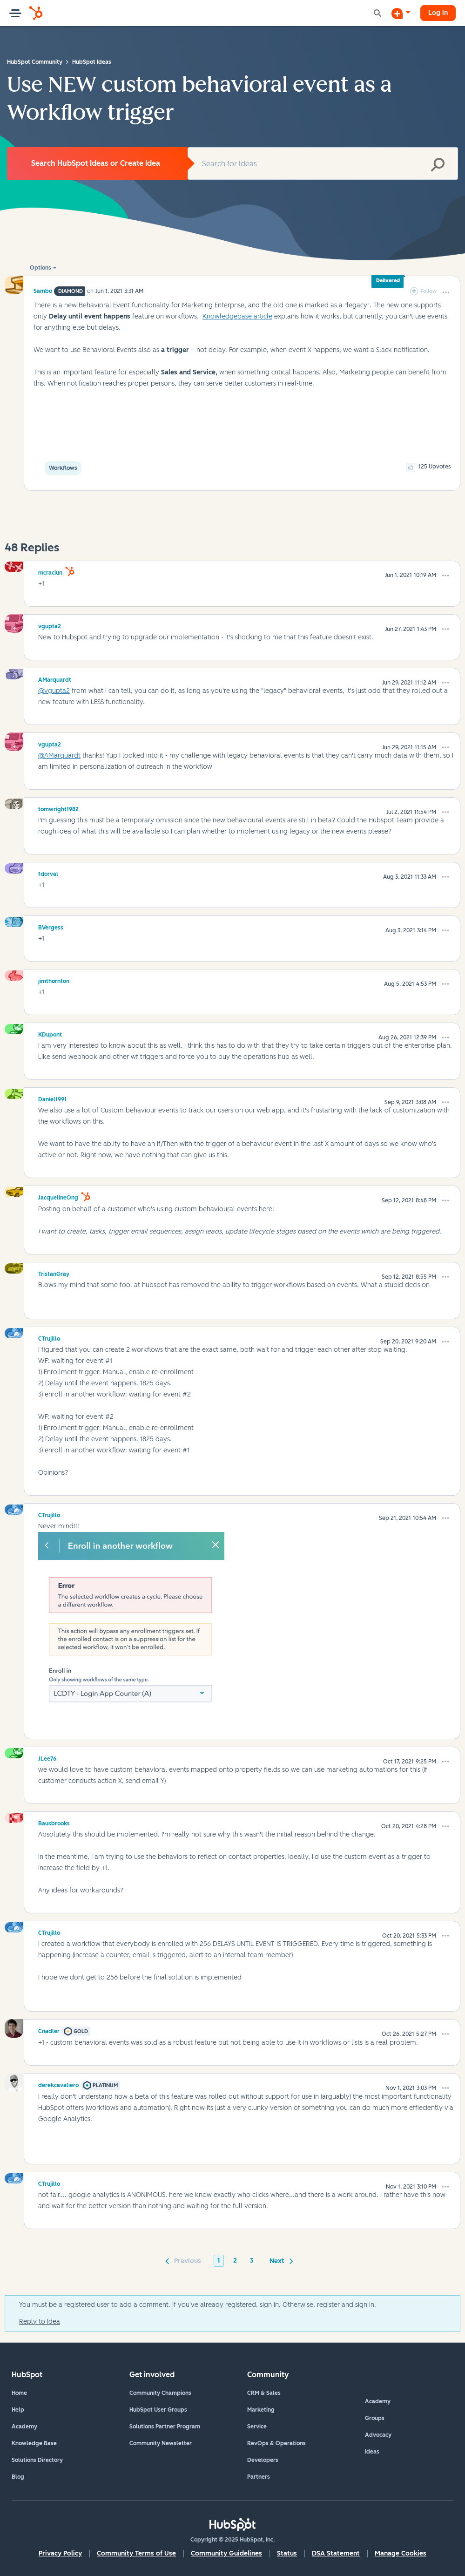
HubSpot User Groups (158, 2410)
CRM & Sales (264, 2393)
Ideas (372, 2451)
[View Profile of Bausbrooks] (54, 1822)
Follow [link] (428, 291)
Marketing (261, 2410)
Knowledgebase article (237, 316)
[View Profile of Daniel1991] (52, 1098)
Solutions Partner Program (164, 2426)
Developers (262, 2460)
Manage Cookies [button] (400, 2553)
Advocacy (378, 2435)
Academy (24, 2426)
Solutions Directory (37, 2460)
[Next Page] (280, 2260)
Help (18, 2410)
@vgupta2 (54, 691)
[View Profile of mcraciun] (50, 571)
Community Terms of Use (136, 2553)
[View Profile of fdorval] (48, 872)
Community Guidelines (226, 2553)
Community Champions (160, 2393)
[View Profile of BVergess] (50, 926)
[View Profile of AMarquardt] (54, 678)
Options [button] (40, 267)
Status (287, 2553)
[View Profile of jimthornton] (53, 979)
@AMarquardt (59, 755)
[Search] (323, 163)
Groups (374, 2418)
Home (19, 2393)
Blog (18, 2477)
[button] (445, 292)
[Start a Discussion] (401, 13)
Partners (258, 2477)
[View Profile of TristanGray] (53, 1272)
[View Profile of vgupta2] (49, 624)
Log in (438, 13)
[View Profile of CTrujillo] (49, 1337)
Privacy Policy (60, 2553)
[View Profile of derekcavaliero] (58, 2083)
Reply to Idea (39, 2321)
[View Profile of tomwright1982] (58, 807)
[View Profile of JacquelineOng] (58, 1196)
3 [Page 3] (252, 2260)
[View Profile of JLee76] (47, 1757)
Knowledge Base (34, 2443)
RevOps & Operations (276, 2443)
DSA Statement (336, 2553)
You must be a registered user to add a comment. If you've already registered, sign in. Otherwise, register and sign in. (197, 2305)
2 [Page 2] (235, 2260)
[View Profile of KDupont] (50, 1033)
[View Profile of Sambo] (43, 291)
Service (257, 2426)
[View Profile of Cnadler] (49, 2029)
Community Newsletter (160, 2443)
